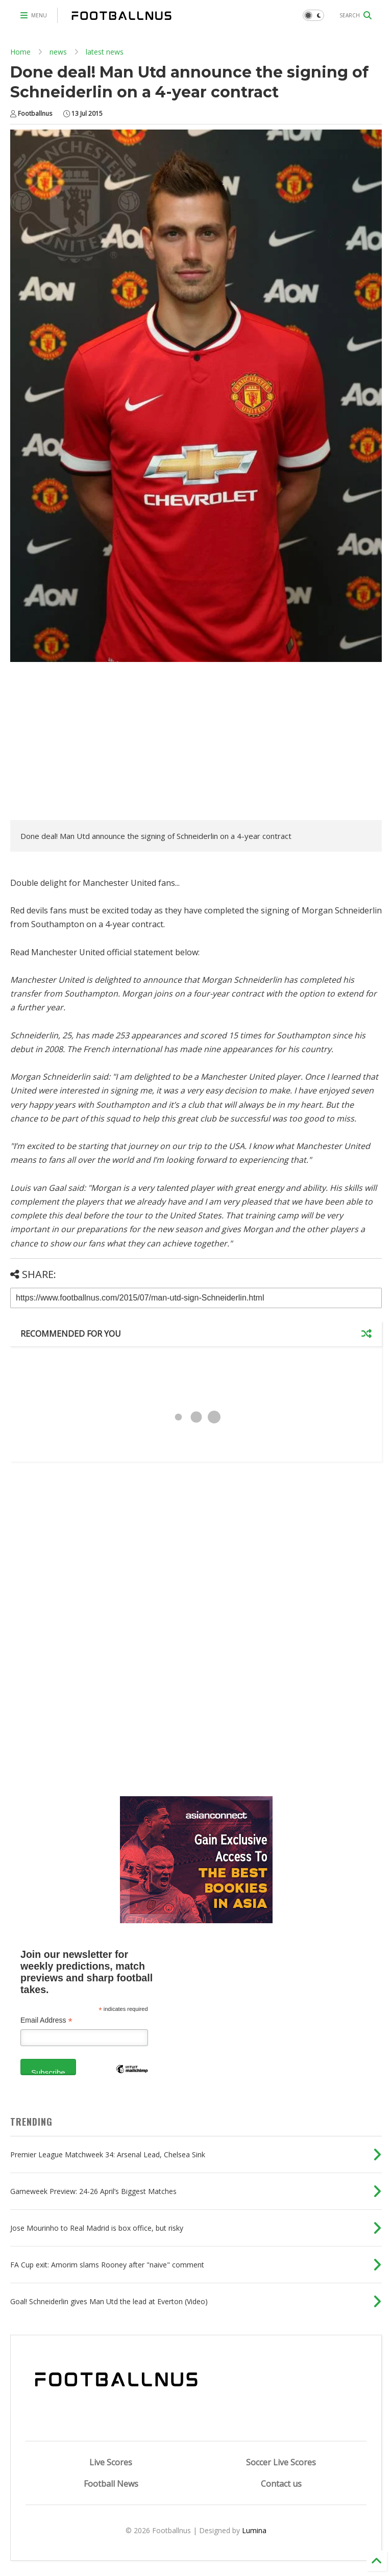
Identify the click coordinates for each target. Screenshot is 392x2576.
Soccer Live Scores (281, 2462)
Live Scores (110, 2462)
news (58, 52)
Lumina (254, 2530)
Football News (111, 2483)
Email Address (46, 2020)
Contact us (281, 2483)
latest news (105, 52)
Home (20, 52)
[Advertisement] (96, 743)
